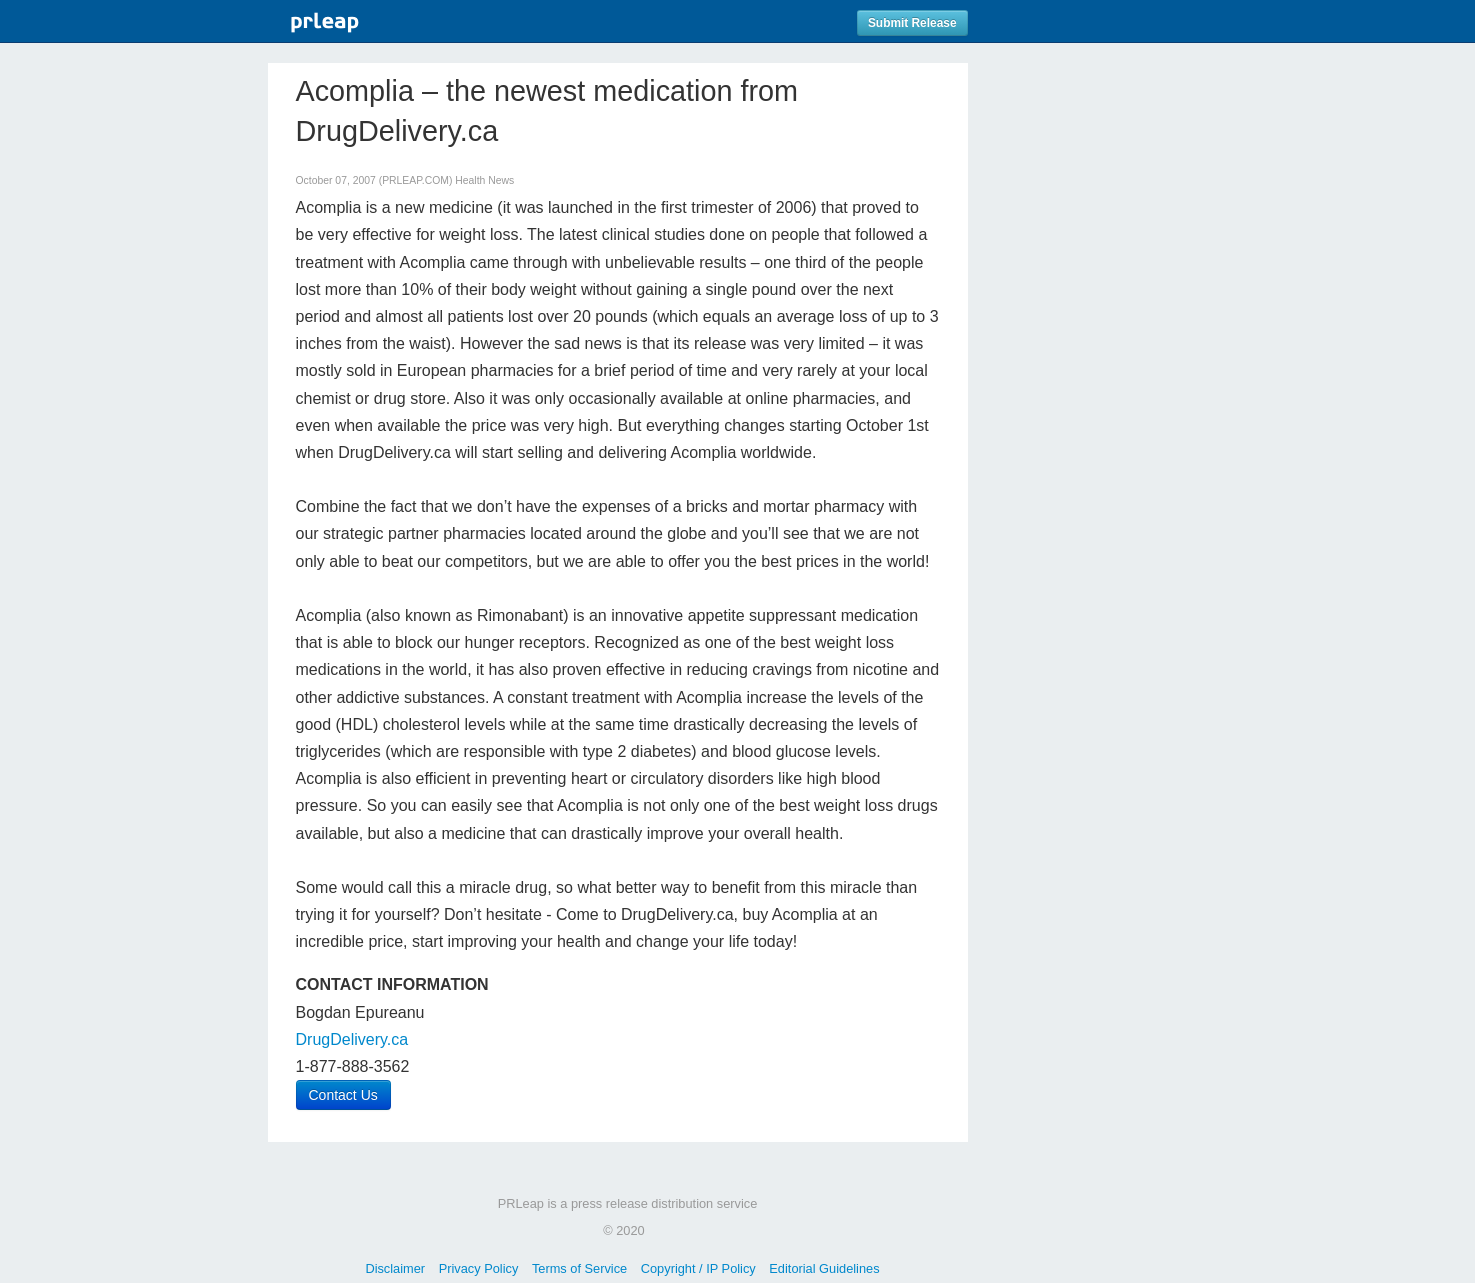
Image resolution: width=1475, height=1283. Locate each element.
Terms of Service (579, 1268)
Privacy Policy (479, 1268)
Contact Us (343, 1095)
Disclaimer (395, 1268)
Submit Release (912, 23)
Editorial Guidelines (824, 1268)
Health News (484, 180)
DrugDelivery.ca (352, 1039)
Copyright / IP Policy (698, 1268)
